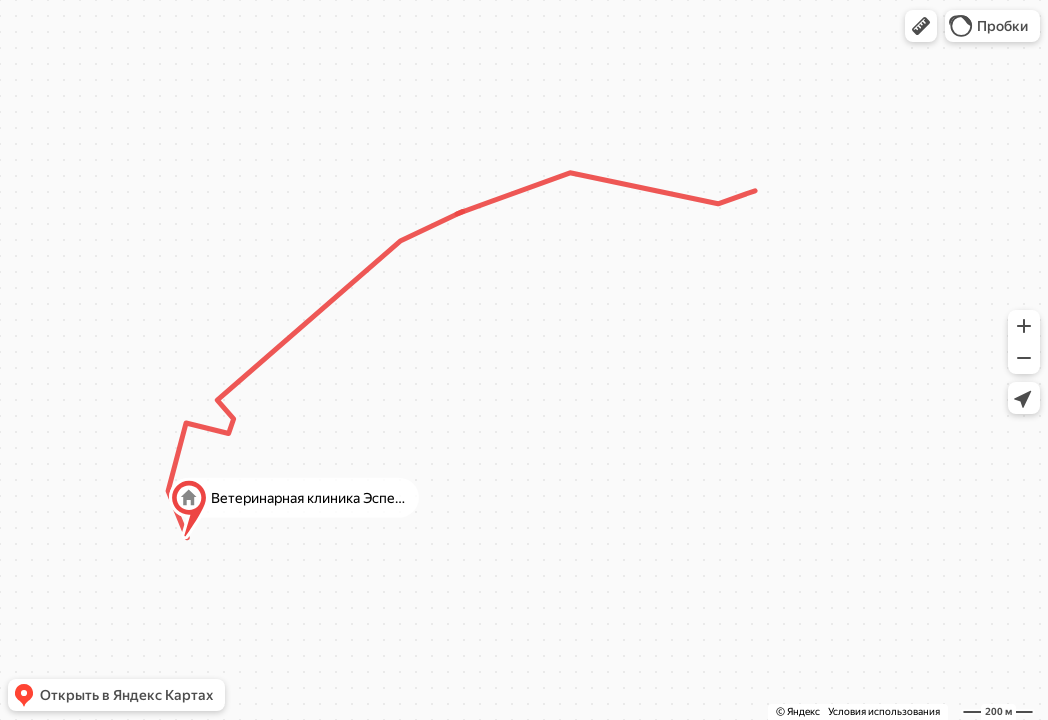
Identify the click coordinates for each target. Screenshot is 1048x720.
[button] (921, 26)
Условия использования (884, 711)
